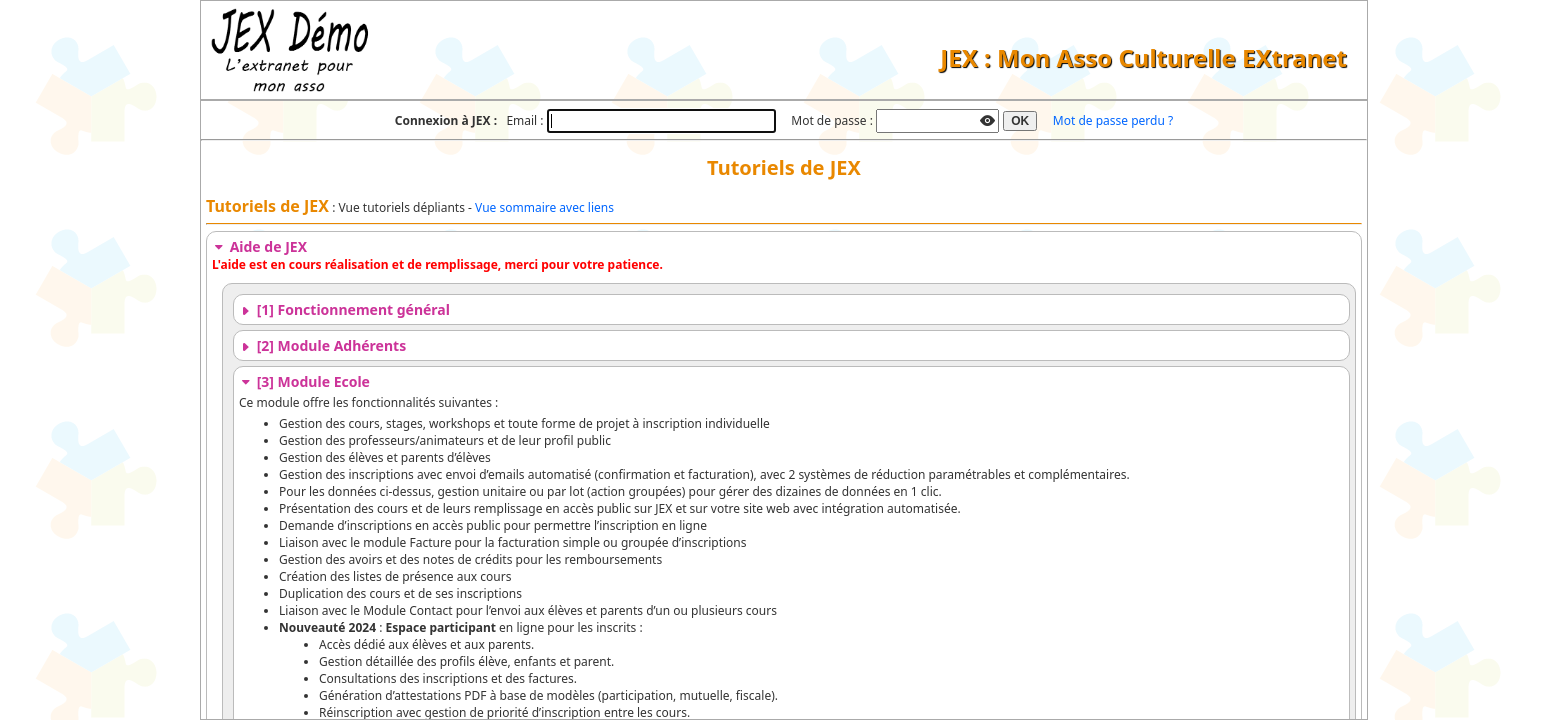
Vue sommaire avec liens (544, 207)
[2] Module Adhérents (322, 345)
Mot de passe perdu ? (1113, 120)
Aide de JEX (259, 246)
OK (1020, 121)
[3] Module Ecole (304, 381)
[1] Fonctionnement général (344, 309)
